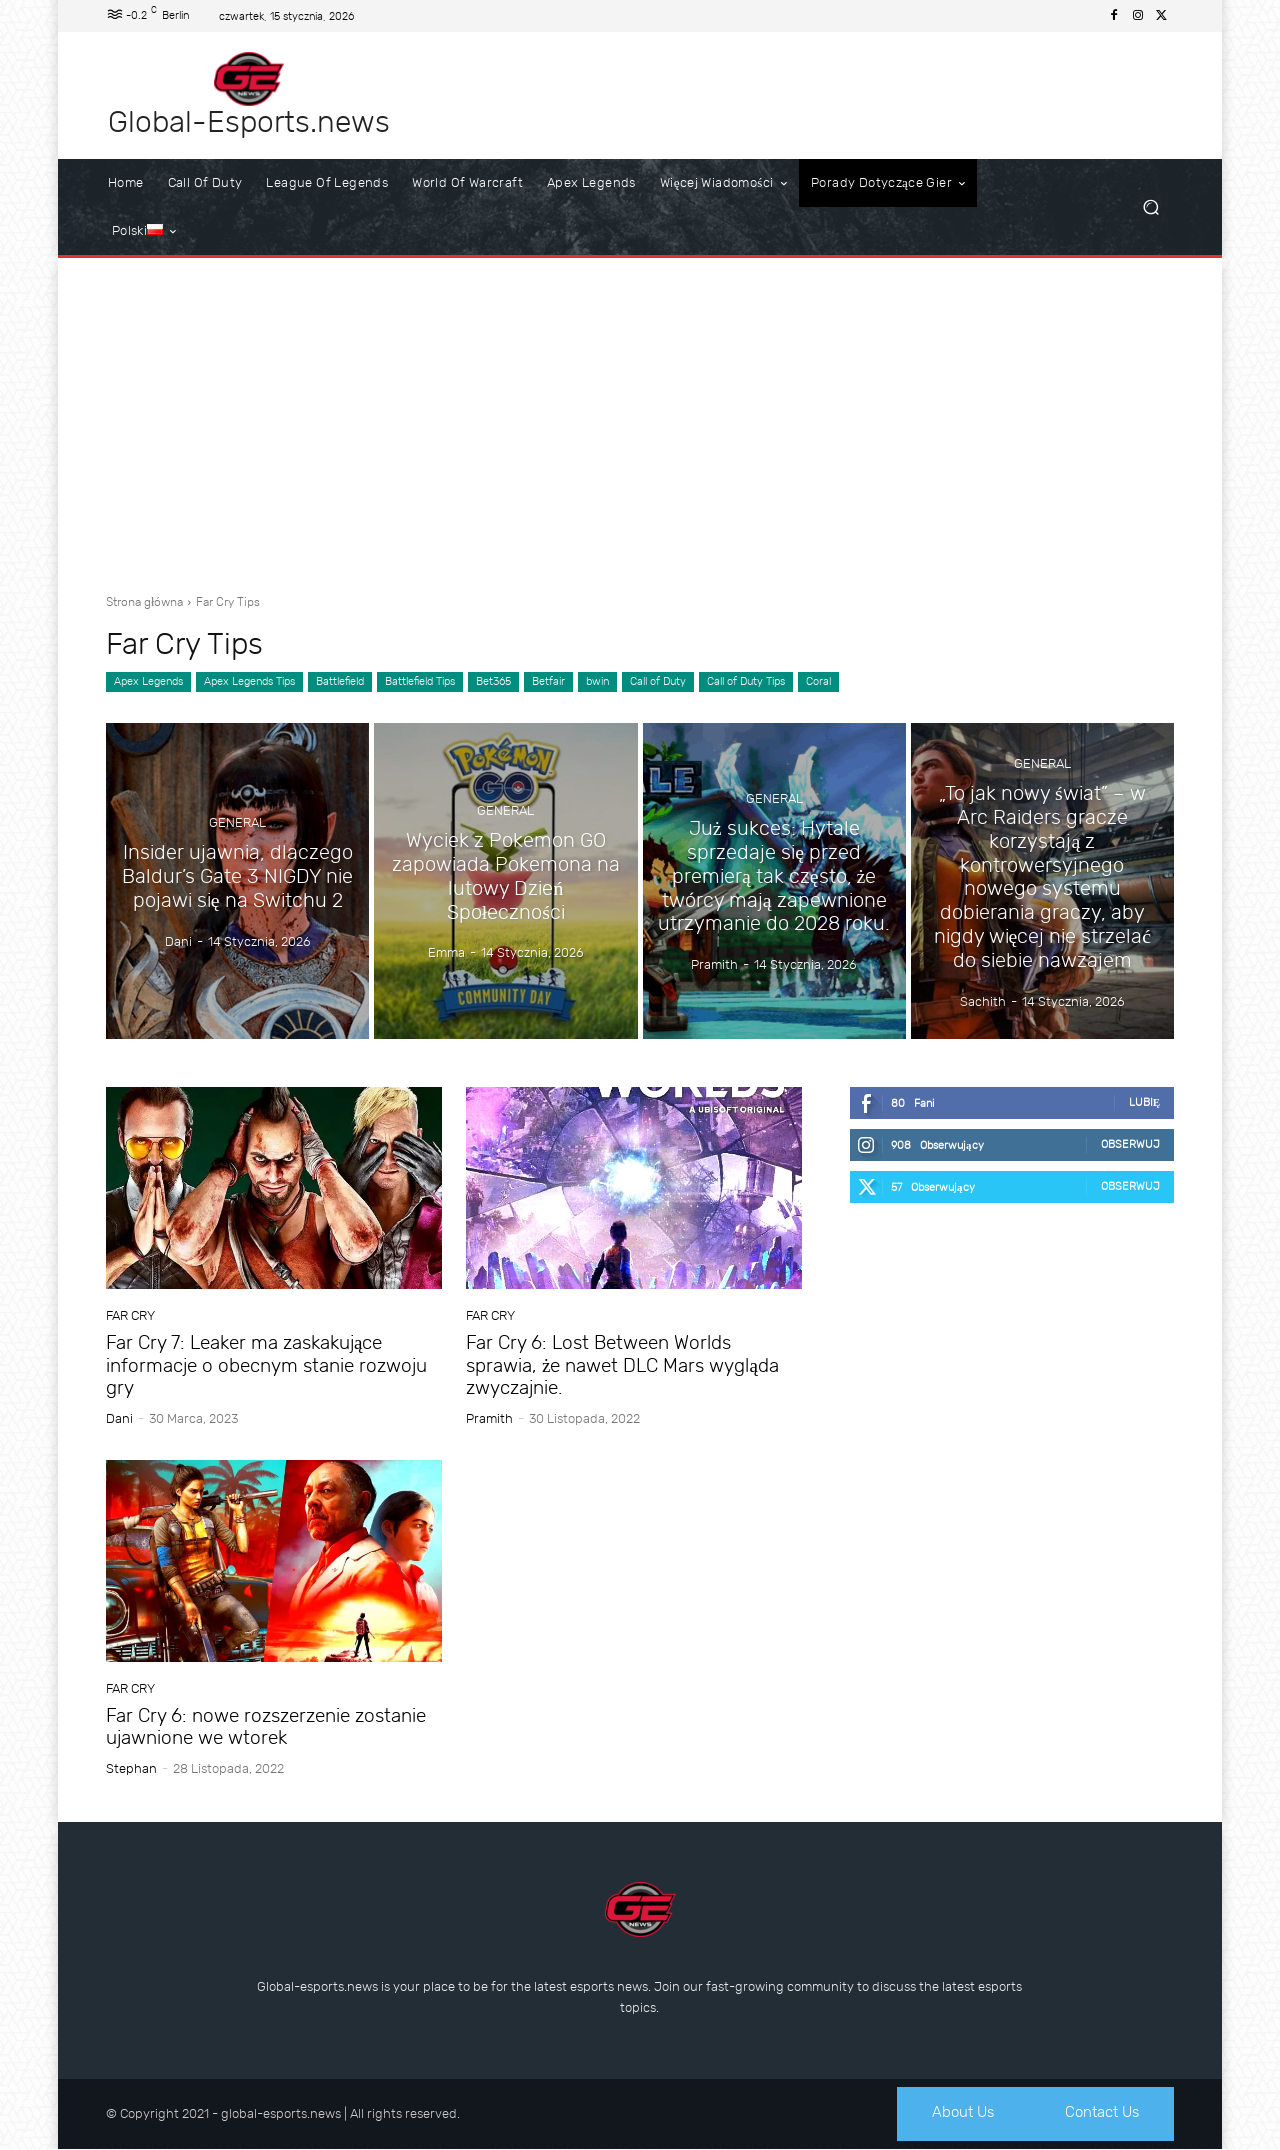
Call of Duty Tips (746, 682)
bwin (597, 682)
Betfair (548, 682)
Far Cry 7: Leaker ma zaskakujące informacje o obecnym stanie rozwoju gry (266, 1365)
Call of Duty (658, 682)
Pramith (489, 1418)
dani (119, 1418)
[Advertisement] (640, 418)
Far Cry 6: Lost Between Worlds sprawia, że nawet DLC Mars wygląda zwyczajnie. (622, 1365)
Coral (818, 682)
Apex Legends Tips (249, 682)
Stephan (131, 1768)
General (237, 824)
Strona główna (144, 602)
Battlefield (340, 682)
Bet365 (493, 682)
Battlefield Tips (420, 682)
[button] (1150, 207)
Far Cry (130, 1315)
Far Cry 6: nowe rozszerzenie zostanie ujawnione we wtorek (266, 1727)
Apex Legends (148, 682)
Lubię (1144, 1102)
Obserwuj (1130, 1144)
